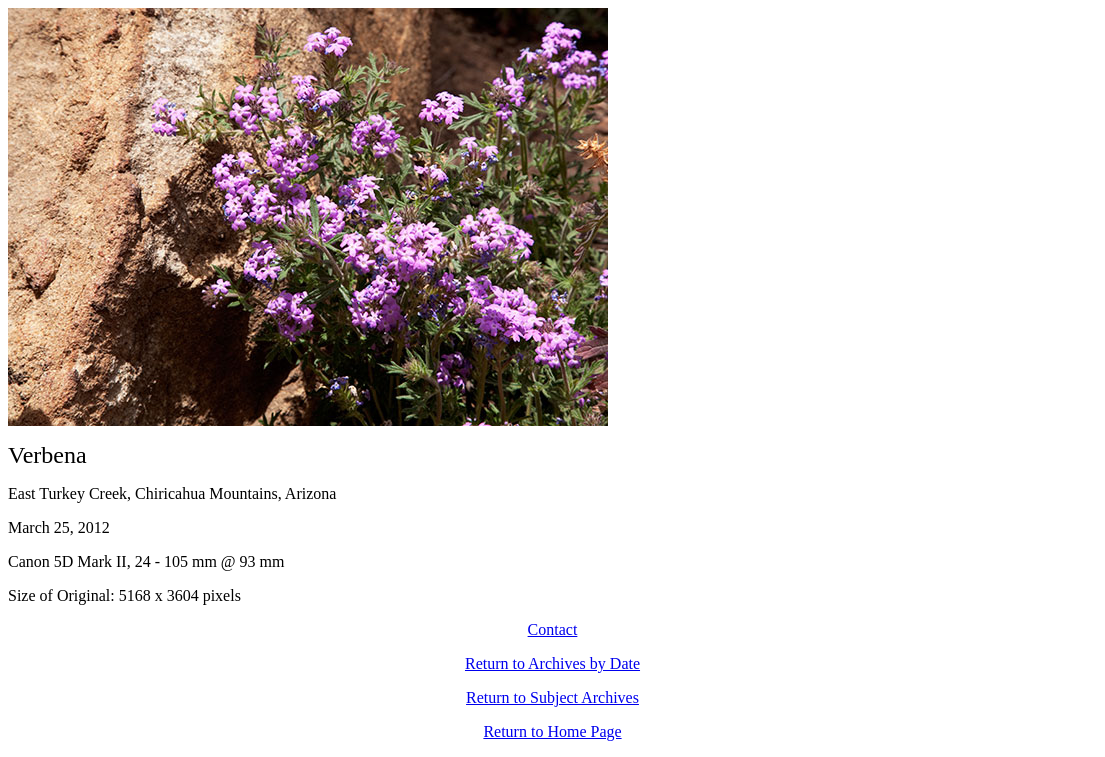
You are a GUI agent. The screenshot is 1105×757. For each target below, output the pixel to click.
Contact (553, 629)
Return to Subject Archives (552, 697)
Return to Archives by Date (552, 663)
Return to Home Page (552, 731)
